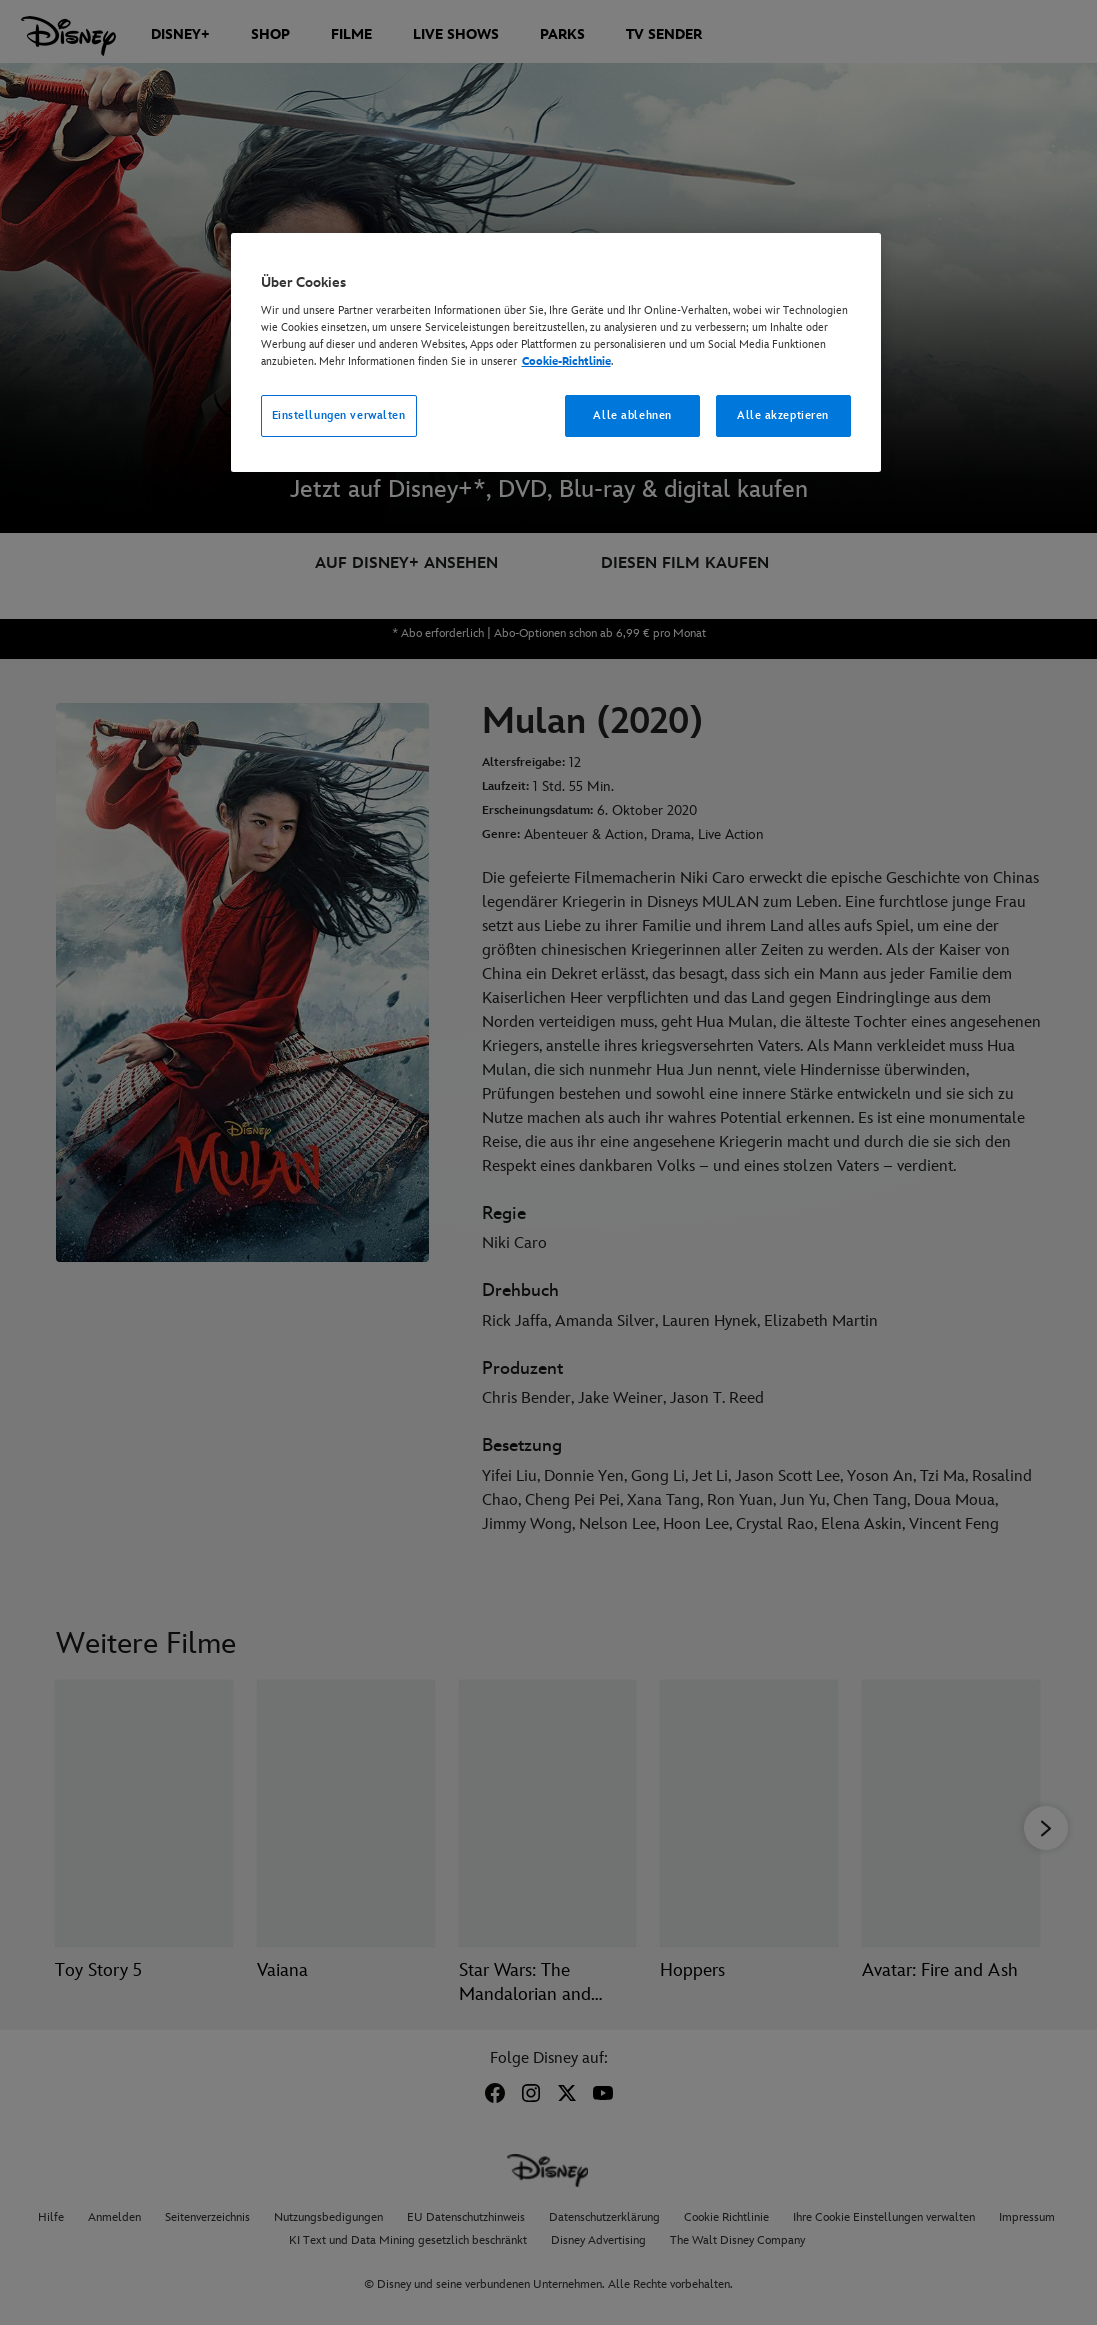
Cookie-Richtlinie (566, 361)
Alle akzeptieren (783, 415)
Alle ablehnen (632, 415)
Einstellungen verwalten (339, 415)
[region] (556, 353)
